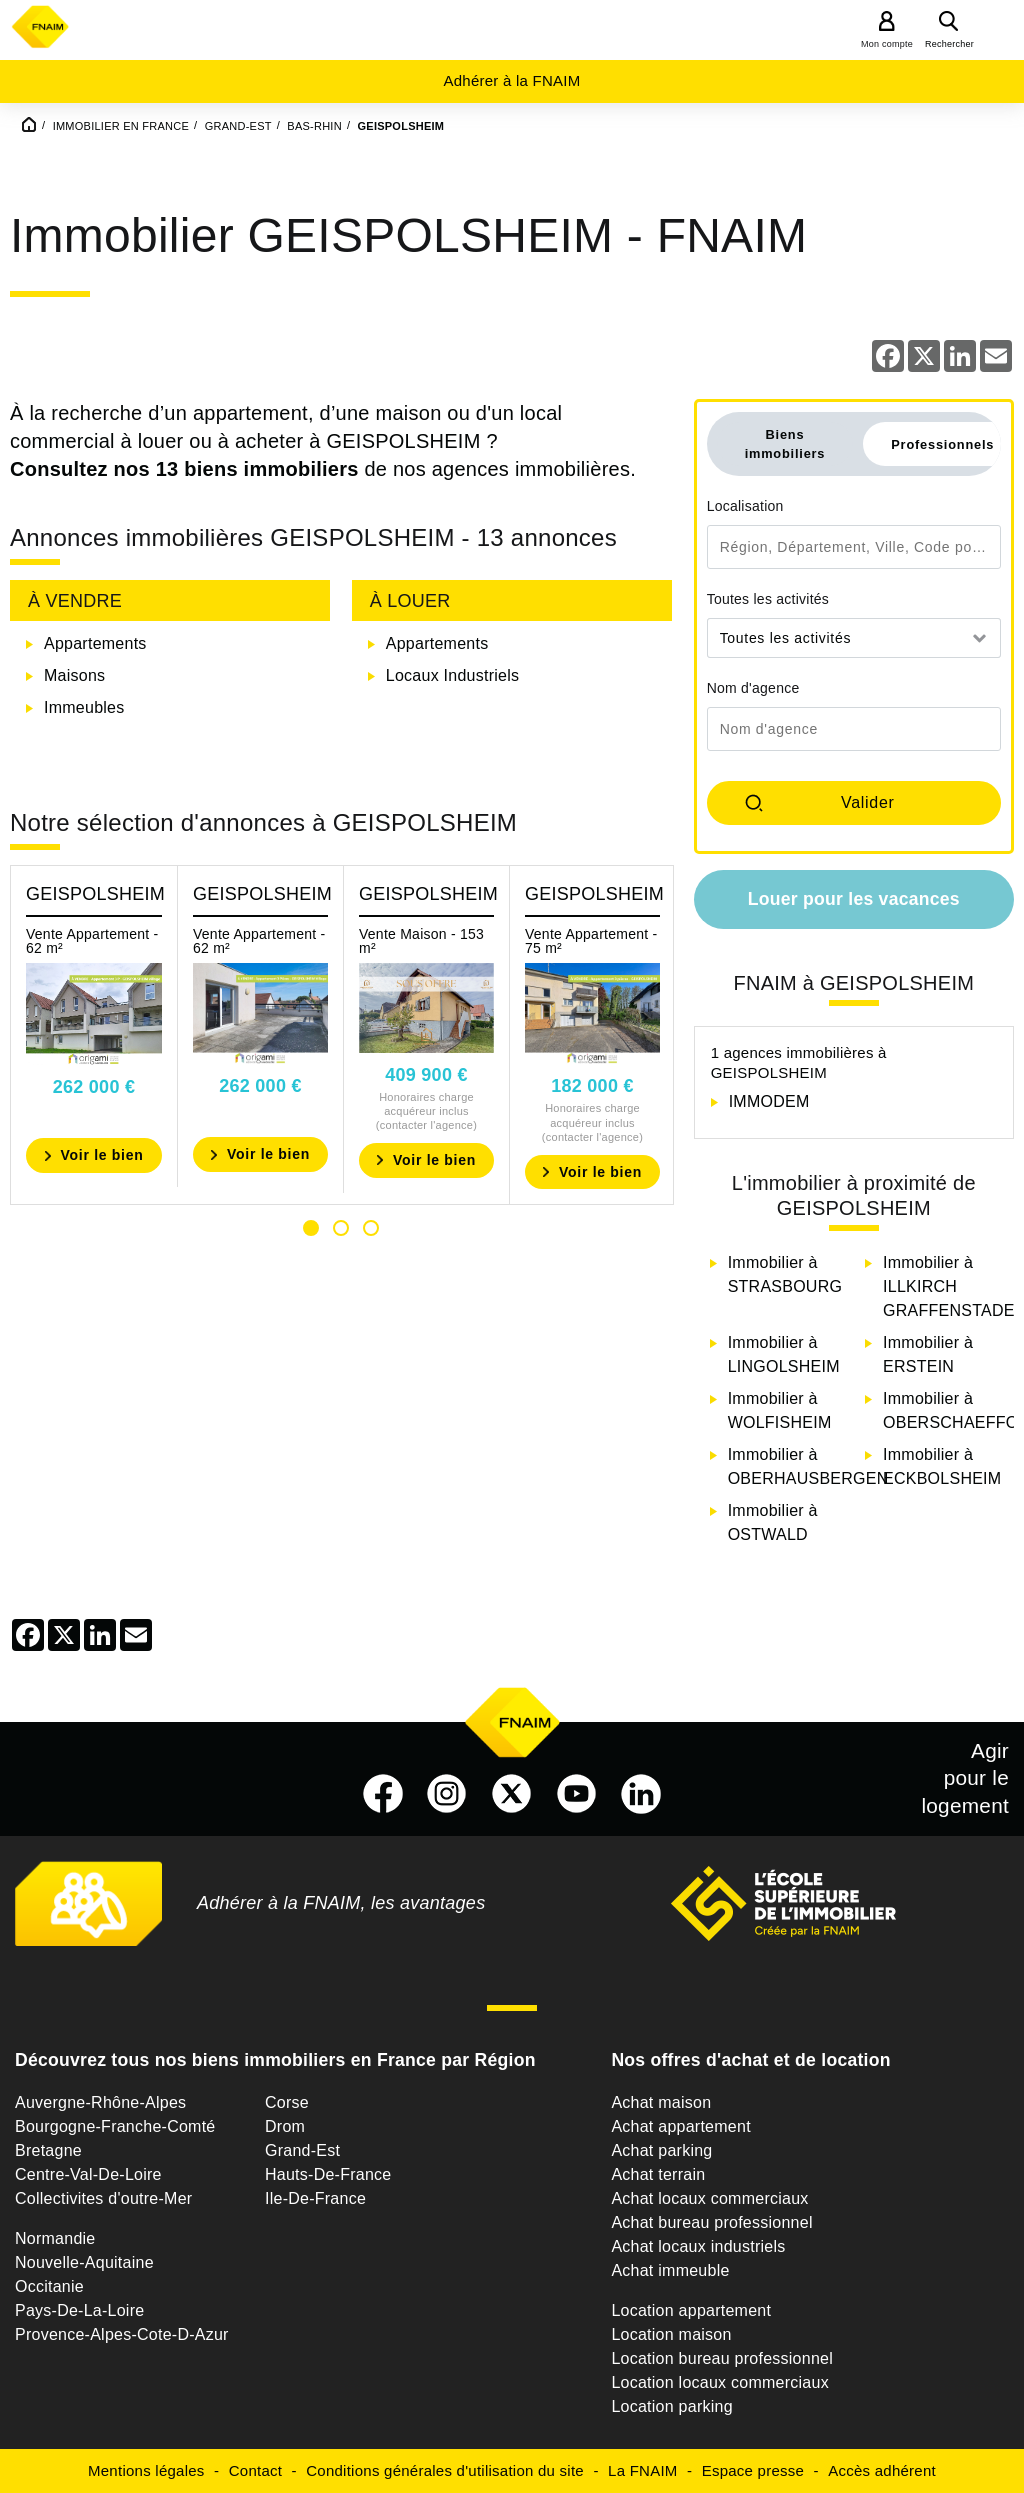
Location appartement (691, 2310)
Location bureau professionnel (722, 2358)
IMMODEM (769, 1101)
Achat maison (661, 2102)
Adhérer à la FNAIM (511, 80)
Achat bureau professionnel (711, 2222)
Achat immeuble (670, 2270)
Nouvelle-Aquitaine (84, 2262)
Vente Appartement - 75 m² (591, 941)
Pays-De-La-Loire (79, 2310)
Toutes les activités (768, 599)
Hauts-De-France (328, 2174)
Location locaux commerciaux (720, 2382)
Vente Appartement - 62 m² (92, 941)
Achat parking (661, 2150)
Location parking (671, 2406)
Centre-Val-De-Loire (88, 2174)
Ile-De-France (315, 2198)
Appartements (95, 643)
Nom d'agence (753, 688)
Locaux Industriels (452, 675)
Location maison (671, 2334)
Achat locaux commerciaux (709, 2198)
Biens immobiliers (785, 444)
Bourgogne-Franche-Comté (115, 2126)
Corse (287, 2102)
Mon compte (887, 44)
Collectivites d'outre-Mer (103, 2198)
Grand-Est (302, 2150)
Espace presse (753, 2470)
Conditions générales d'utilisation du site (445, 2470)
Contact (255, 2470)
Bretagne (48, 2150)
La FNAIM (643, 2470)
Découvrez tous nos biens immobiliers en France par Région (275, 2060)
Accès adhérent (882, 2470)
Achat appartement (680, 2126)
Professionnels (942, 444)
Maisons (74, 675)
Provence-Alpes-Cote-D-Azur (122, 2334)
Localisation (745, 506)
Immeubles (84, 707)
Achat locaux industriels (698, 2246)
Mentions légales (146, 2470)
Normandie (55, 2238)
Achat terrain (658, 2174)
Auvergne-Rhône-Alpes (100, 2102)
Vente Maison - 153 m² (421, 941)
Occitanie (49, 2286)
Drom (285, 2126)
